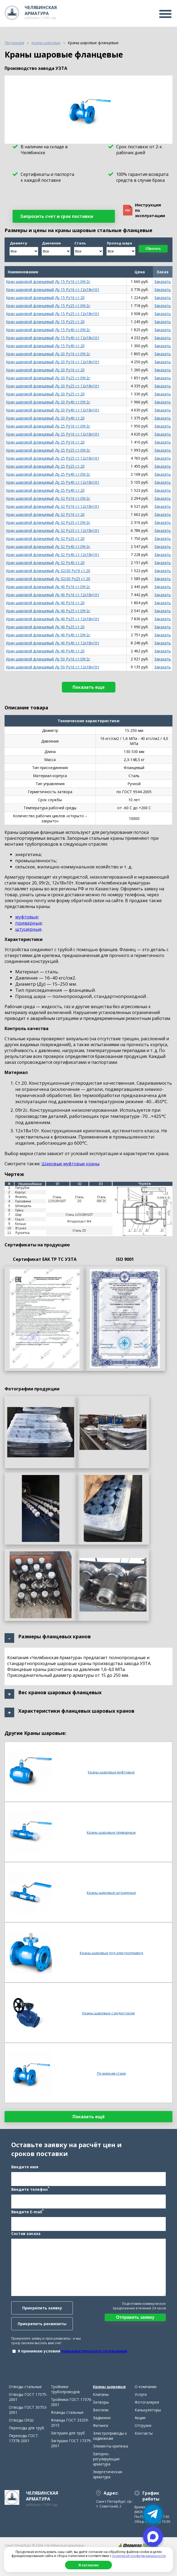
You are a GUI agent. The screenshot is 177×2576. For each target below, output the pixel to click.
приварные (28, 923)
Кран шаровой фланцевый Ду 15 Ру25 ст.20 (45, 321)
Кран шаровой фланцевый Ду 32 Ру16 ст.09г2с (48, 498)
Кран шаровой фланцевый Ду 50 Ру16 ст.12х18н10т (52, 666)
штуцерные (28, 929)
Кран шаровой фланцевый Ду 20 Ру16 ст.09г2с (48, 353)
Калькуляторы (148, 2409)
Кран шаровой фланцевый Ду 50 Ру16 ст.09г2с (48, 658)
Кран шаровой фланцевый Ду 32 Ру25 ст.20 (45, 538)
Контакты (144, 2433)
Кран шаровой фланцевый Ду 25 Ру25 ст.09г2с (48, 450)
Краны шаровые (109, 2386)
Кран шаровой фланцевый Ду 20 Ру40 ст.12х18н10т (52, 410)
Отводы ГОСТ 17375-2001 (28, 2397)
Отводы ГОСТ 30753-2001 (28, 2410)
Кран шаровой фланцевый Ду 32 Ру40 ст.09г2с (48, 546)
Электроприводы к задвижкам (110, 2436)
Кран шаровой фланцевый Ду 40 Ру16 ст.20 (45, 602)
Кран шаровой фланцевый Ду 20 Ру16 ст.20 (45, 369)
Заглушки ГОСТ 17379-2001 (71, 2443)
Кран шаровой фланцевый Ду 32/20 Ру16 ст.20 (48, 570)
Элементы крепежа (110, 2446)
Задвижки (102, 2417)
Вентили (100, 2409)
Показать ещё (89, 2117)
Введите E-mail (27, 2211)
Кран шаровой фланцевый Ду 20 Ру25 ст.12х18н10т (52, 385)
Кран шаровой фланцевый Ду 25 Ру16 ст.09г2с (48, 426)
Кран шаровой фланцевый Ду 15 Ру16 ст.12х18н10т (52, 289)
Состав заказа (25, 2233)
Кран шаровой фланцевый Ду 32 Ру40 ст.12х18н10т (52, 554)
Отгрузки (143, 2425)
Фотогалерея (147, 2402)
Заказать (162, 281)
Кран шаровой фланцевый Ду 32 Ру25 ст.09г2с (48, 522)
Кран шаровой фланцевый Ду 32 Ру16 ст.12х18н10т (52, 506)
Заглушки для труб (68, 2432)
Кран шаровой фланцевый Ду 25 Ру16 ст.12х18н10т (52, 434)
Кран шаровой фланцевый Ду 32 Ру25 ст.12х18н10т (52, 530)
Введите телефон (30, 2189)
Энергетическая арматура (107, 2474)
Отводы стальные (25, 2386)
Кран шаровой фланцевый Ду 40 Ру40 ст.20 (45, 650)
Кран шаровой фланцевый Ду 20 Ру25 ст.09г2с (48, 377)
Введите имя (24, 2166)
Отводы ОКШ (21, 2420)
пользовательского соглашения (94, 2351)
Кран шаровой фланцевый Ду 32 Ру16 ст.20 (45, 514)
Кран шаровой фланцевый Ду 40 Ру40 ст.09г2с (48, 634)
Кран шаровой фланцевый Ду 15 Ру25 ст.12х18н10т (52, 313)
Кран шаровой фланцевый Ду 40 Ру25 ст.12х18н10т (52, 618)
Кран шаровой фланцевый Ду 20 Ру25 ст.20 (45, 393)
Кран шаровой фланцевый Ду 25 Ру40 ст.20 (45, 490)
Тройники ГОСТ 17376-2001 (71, 2402)
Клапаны (101, 2394)
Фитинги (100, 2425)
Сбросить (153, 249)
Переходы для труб (26, 2427)
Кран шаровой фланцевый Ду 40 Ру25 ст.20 (45, 626)
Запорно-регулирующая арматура (106, 2459)
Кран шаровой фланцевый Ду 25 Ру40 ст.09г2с (48, 474)
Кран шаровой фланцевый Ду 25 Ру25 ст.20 (45, 466)
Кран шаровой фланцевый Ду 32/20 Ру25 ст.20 (48, 578)
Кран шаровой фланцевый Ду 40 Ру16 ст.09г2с (48, 586)
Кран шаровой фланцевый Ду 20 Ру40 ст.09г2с (48, 401)
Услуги (141, 2394)
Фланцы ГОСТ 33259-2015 (70, 2423)
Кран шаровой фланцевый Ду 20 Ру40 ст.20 (45, 418)
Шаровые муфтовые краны (70, 1164)
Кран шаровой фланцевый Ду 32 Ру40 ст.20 (45, 562)
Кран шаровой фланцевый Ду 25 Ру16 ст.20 (45, 442)
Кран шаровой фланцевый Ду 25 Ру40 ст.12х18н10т (52, 482)
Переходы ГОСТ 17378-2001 (23, 2438)
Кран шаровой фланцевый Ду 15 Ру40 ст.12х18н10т (52, 337)
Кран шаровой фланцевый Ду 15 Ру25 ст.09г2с (48, 305)
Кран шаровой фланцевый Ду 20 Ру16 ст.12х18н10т (52, 361)
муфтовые (26, 917)
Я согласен (88, 2565)
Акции (140, 2417)
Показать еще (89, 687)
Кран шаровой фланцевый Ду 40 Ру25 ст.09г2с (48, 610)
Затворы (101, 2402)
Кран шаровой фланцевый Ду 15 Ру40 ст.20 (45, 345)
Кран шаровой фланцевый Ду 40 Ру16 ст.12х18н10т (52, 594)
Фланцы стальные (67, 2412)
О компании (145, 2386)
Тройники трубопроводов (65, 2389)
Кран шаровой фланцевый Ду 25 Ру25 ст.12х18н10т (52, 458)
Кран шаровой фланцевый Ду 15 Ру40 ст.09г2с (48, 329)
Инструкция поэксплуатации (143, 210)
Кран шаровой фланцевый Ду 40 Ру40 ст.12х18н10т (52, 642)
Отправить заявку (135, 2317)
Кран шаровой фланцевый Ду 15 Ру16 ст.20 (45, 297)
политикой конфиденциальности (139, 2556)
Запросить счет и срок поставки (56, 216)
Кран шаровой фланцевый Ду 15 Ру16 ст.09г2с (48, 281)
